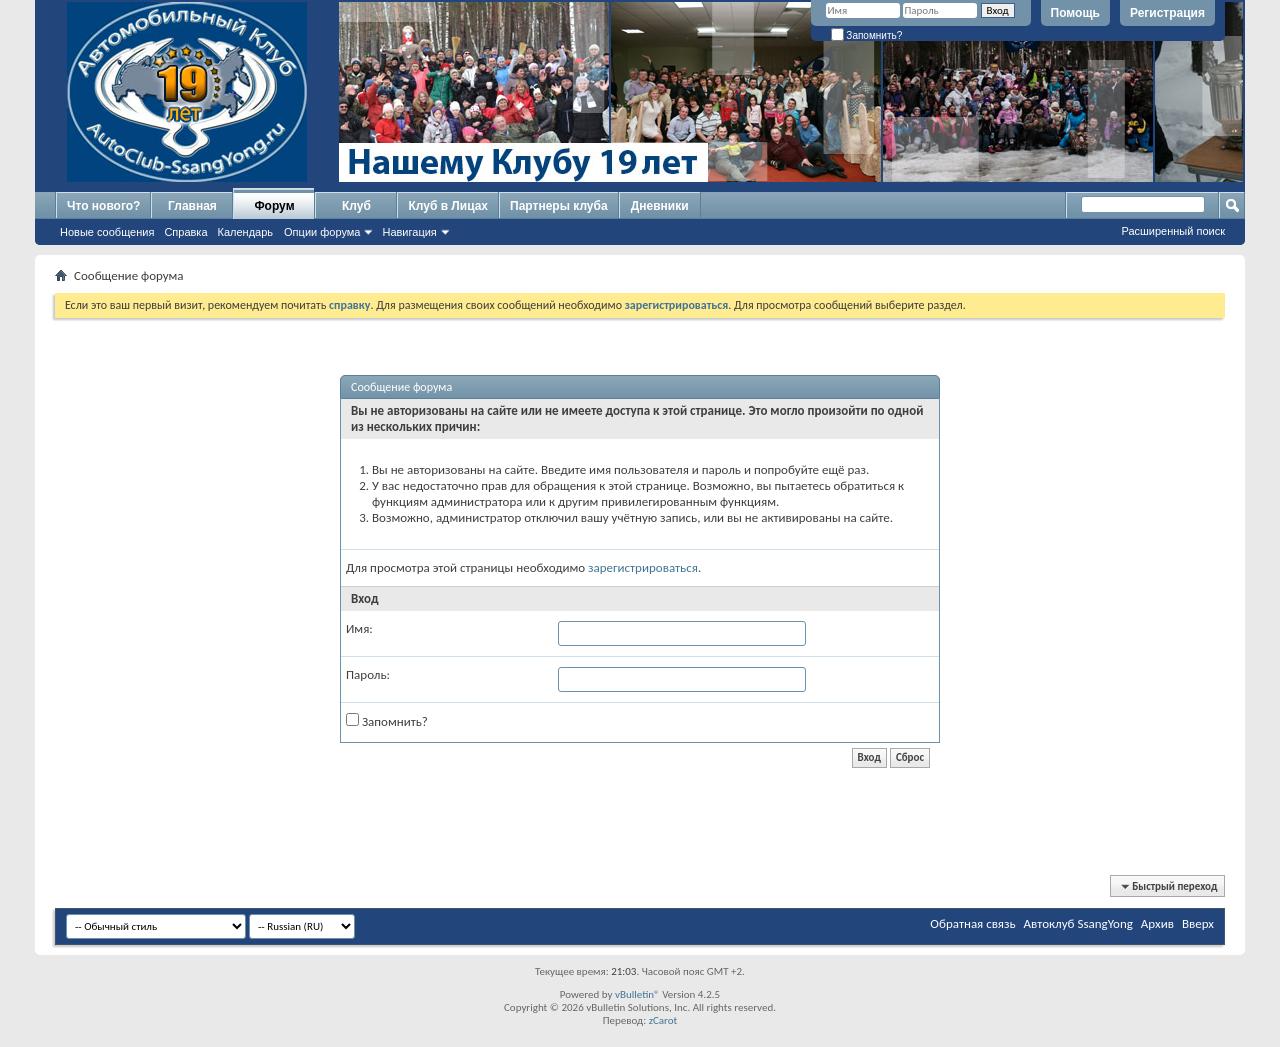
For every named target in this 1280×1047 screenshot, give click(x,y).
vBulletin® (637, 994)
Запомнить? (867, 35)
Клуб (356, 206)
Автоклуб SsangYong (1078, 923)
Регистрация (1167, 13)
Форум (274, 206)
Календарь (246, 232)
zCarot (663, 1020)
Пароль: (368, 674)
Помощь (1075, 13)
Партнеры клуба (559, 206)
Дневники (660, 206)
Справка (185, 232)
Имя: (359, 628)
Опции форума (322, 232)
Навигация (409, 232)
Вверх (1198, 923)
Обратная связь (972, 923)
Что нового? (103, 206)
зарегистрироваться (643, 567)
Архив (1157, 923)
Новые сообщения (107, 232)
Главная (192, 206)
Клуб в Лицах (448, 206)
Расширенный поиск (1173, 231)
